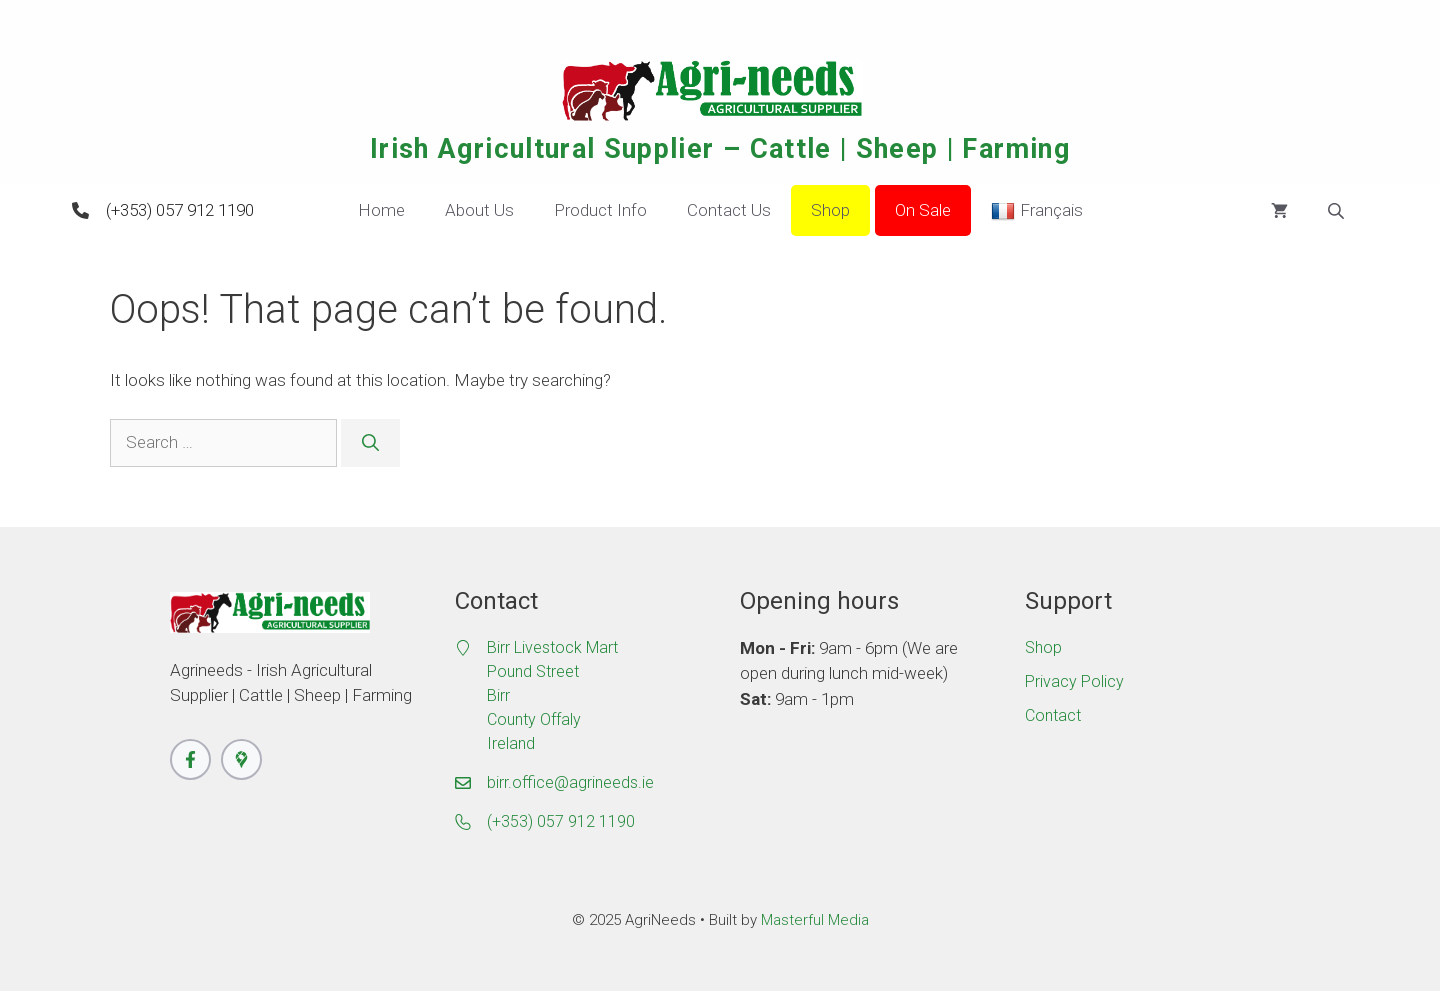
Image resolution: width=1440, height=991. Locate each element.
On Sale (923, 210)
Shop (830, 210)
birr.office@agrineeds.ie (570, 782)
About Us (479, 210)
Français (1037, 211)
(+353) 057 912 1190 (180, 210)
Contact (1053, 715)
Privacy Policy (1074, 681)
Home (381, 210)
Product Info (600, 210)
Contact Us (729, 210)
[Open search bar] (1338, 211)
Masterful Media (815, 920)
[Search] (370, 443)
